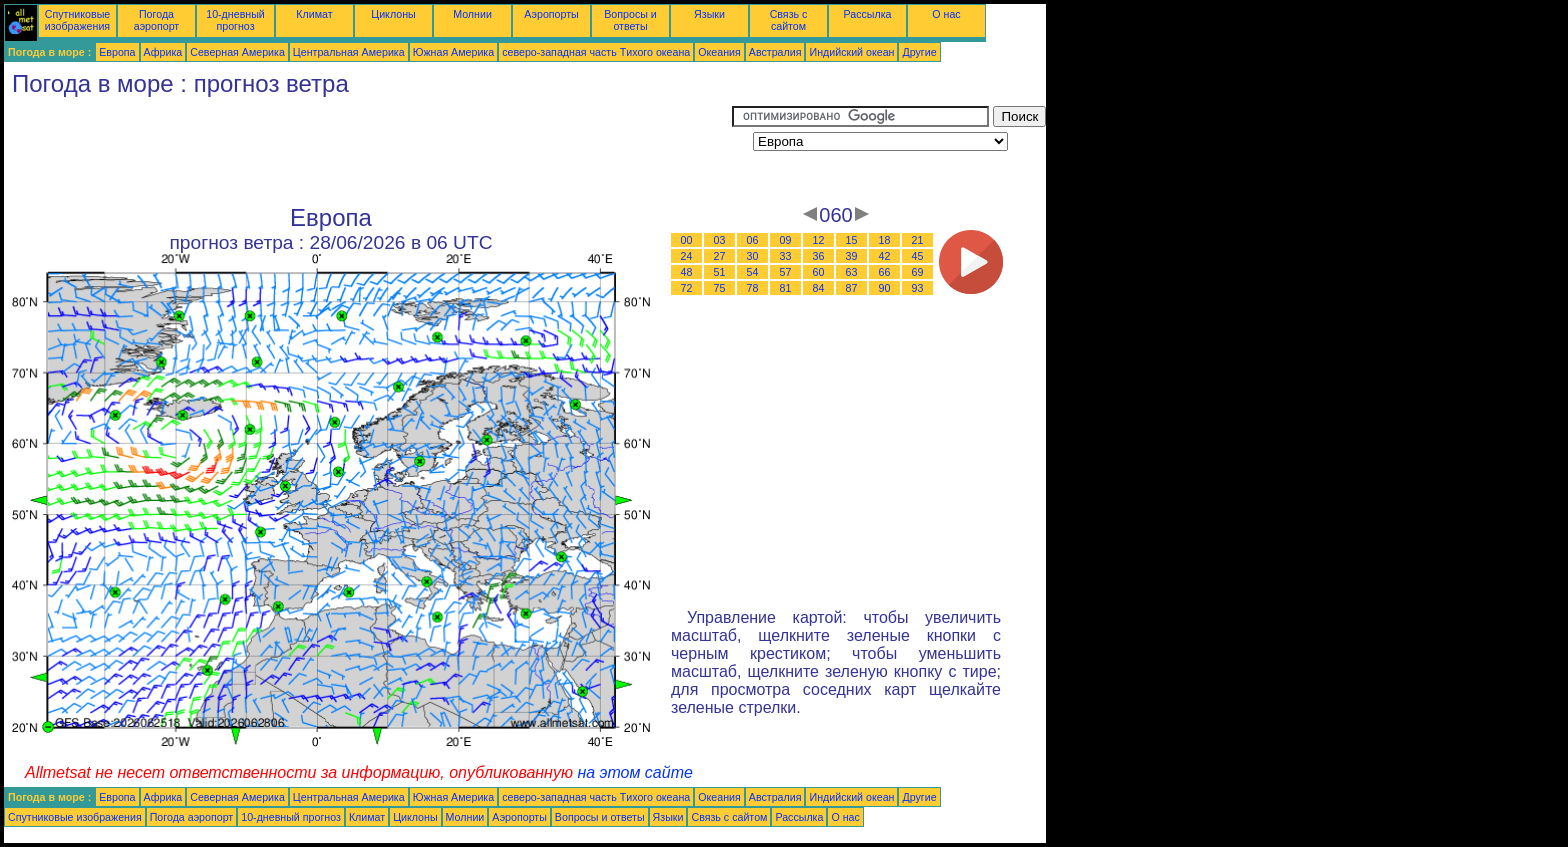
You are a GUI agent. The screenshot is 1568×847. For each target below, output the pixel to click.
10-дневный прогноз (235, 20)
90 (885, 288)
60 (819, 272)
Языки (709, 14)
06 (753, 240)
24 (687, 256)
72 (687, 288)
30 (753, 256)
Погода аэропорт (157, 20)
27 (720, 256)
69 (918, 272)
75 (720, 288)
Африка (163, 52)
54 (753, 272)
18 (885, 240)
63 (852, 272)
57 (786, 272)
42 (885, 256)
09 (786, 240)
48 (687, 272)
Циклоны (393, 14)
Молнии (472, 14)
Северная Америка (237, 52)
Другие (919, 52)
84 (819, 288)
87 (852, 288)
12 (819, 240)
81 (786, 288)
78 (753, 288)
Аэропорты (551, 14)
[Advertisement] (368, 151)
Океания (719, 52)
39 (852, 256)
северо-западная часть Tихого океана (596, 52)
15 (852, 240)
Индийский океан (851, 52)
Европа (117, 52)
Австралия (775, 52)
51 (720, 272)
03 (720, 240)
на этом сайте (635, 772)
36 (819, 256)
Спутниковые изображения (77, 20)
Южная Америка (454, 52)
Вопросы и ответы (630, 20)
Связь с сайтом (789, 20)
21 (918, 240)
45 (918, 256)
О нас (946, 14)
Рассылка (867, 14)
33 (786, 256)
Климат (314, 14)
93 (918, 288)
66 (885, 272)
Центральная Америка (349, 52)
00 (687, 240)
